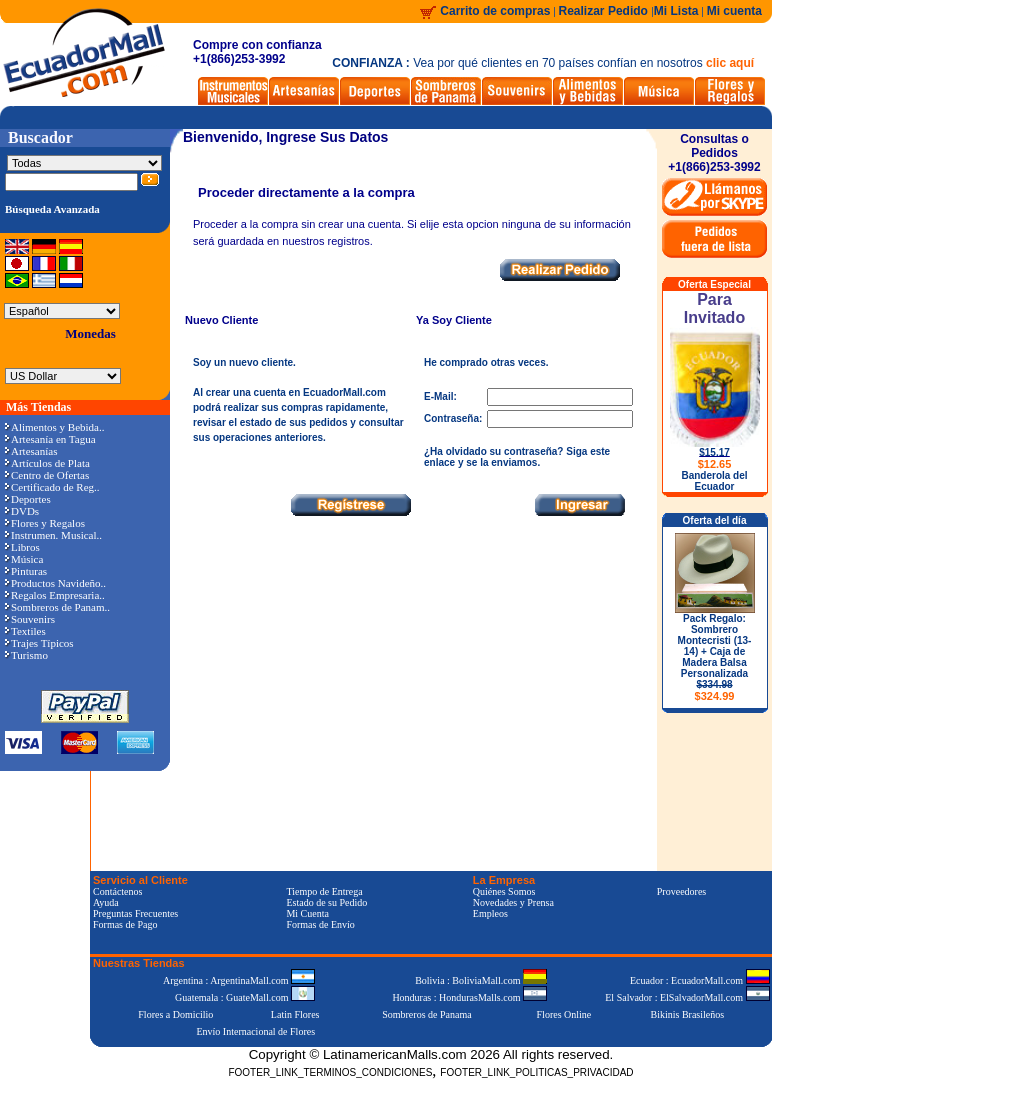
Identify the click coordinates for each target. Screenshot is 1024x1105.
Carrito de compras (495, 11)
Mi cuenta (734, 11)
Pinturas (26, 571)
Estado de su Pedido (326, 902)
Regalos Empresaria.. (55, 595)
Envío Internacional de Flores (255, 1031)
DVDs (22, 511)
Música (24, 559)
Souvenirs (30, 619)
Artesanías (31, 451)
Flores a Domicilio (175, 1014)
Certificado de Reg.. (52, 487)
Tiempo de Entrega (324, 891)
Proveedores (681, 891)
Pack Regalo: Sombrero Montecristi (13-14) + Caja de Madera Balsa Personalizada (715, 657)
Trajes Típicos (39, 643)
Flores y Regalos (45, 523)
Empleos (490, 913)
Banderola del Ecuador (714, 481)
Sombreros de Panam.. (57, 607)
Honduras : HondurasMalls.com (469, 997)
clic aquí (730, 63)
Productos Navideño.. (55, 583)
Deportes (28, 499)
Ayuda (106, 902)
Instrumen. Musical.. (53, 535)
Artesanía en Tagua (50, 439)
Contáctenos (117, 891)
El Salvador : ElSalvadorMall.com (687, 997)
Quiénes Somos (504, 891)
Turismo (26, 655)
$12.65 (715, 464)
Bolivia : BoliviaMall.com (481, 980)
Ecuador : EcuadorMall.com (700, 980)
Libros (22, 547)
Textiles (25, 631)
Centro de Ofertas (47, 475)
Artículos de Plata (47, 463)
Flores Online (564, 1014)
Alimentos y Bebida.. (55, 427)
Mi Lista (676, 11)
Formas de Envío (320, 924)
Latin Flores (295, 1014)
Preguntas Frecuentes (135, 913)
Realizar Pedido (605, 11)
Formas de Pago (125, 924)
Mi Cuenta (307, 913)
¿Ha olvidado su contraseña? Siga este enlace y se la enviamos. (517, 457)
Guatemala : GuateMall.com (245, 997)
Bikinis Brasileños (688, 1014)
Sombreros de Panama (426, 1014)
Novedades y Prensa (513, 902)
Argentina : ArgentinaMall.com (239, 980)
